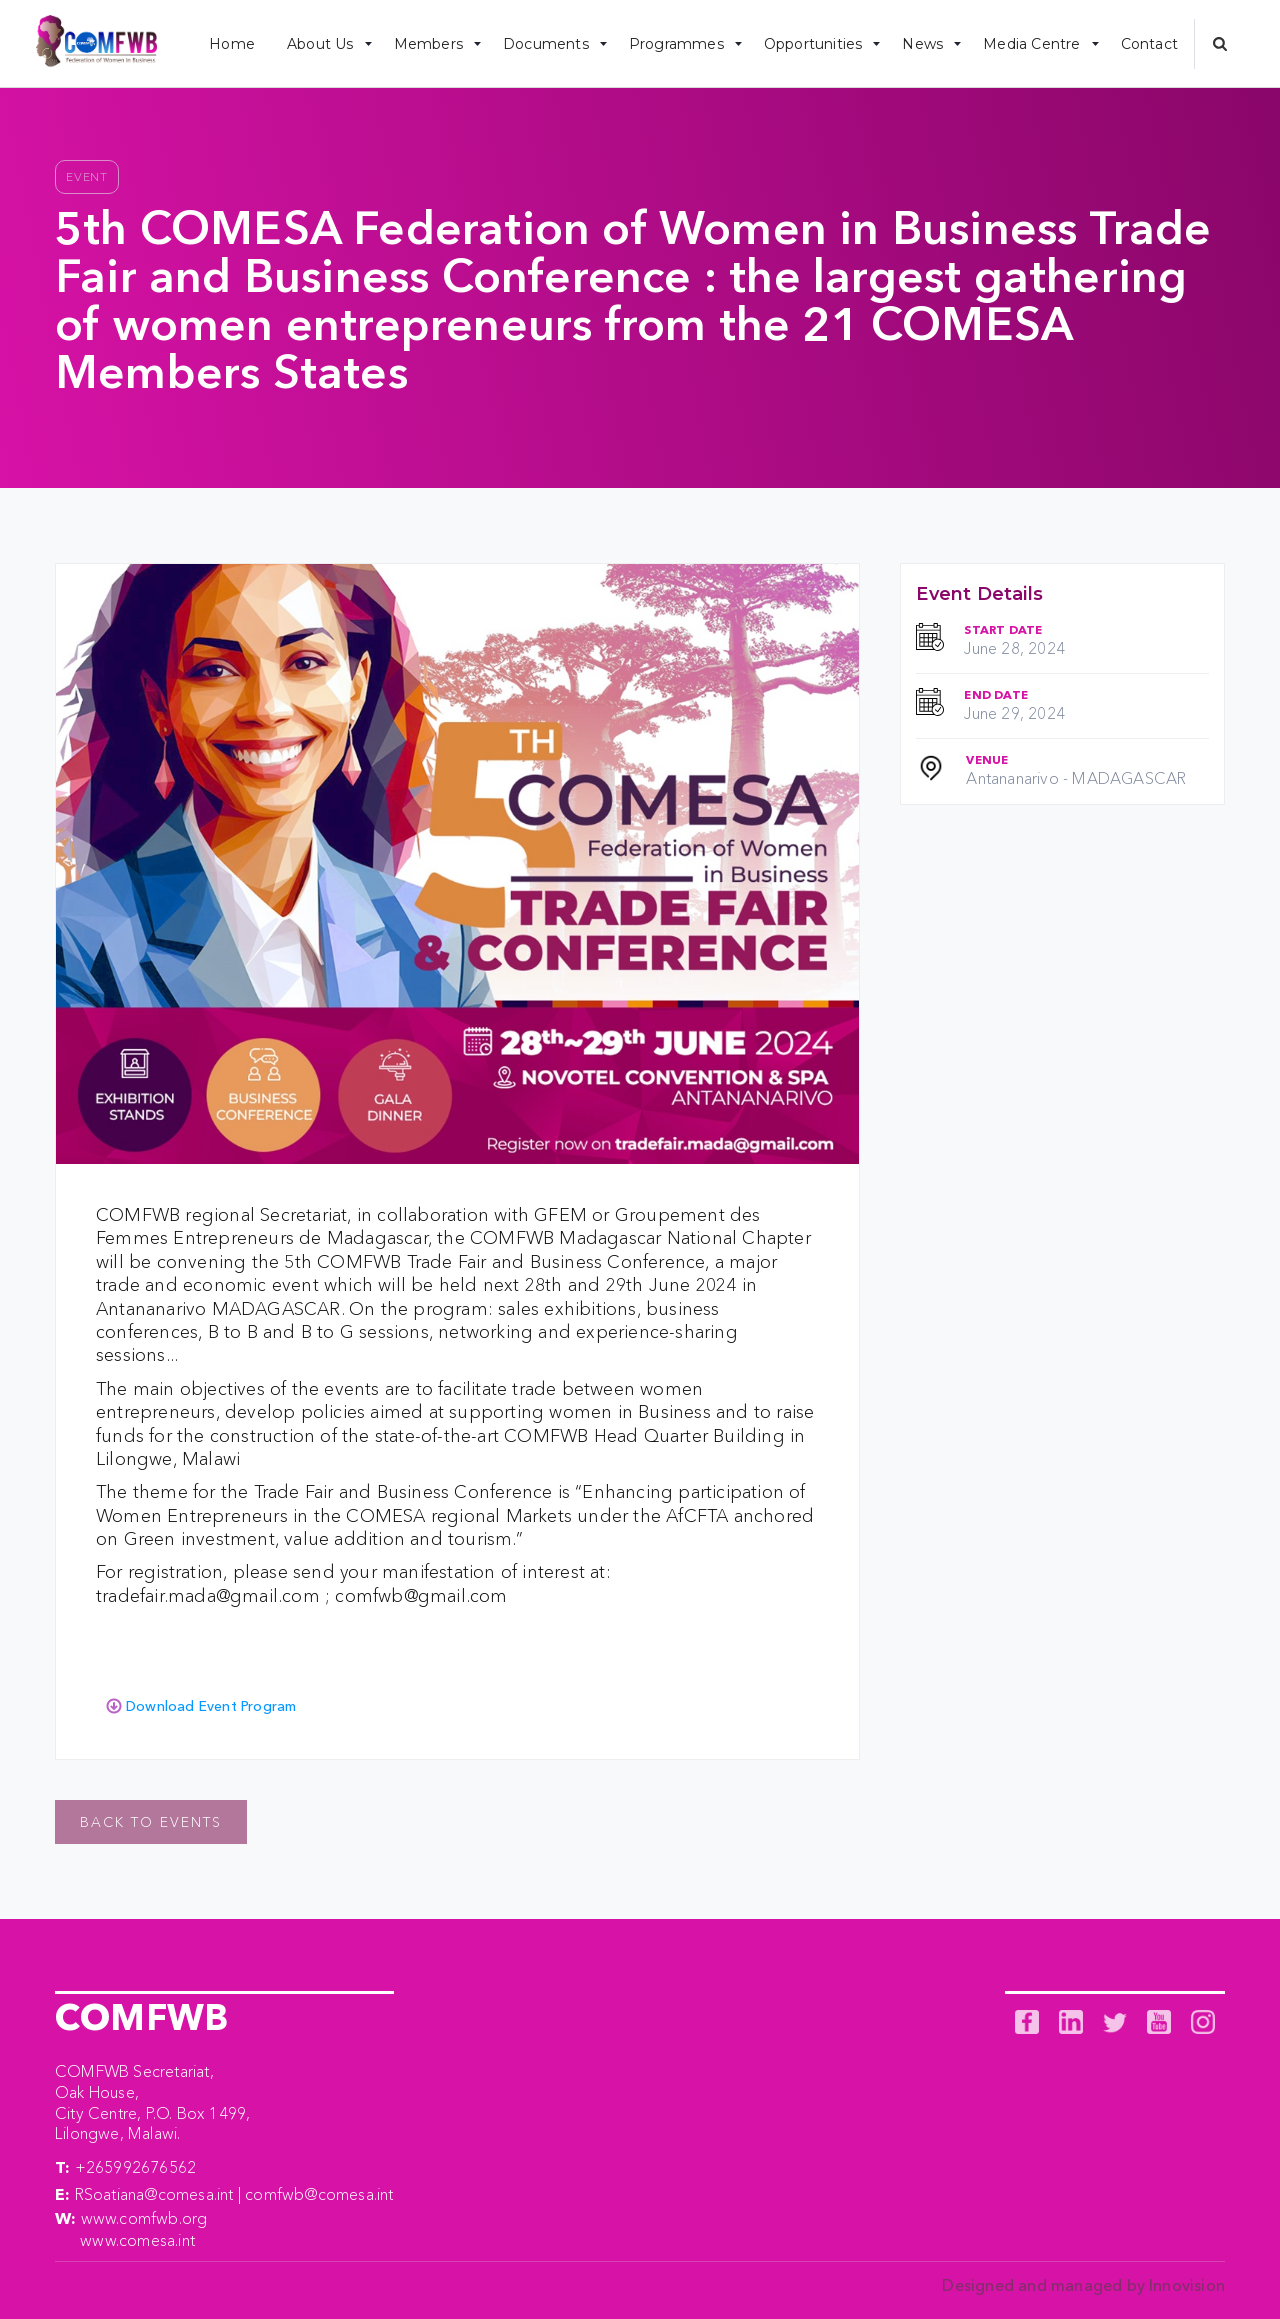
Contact (1149, 44)
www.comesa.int (137, 2240)
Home (232, 44)
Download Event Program (211, 1706)
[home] (96, 44)
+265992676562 (136, 2167)
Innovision (1187, 2285)
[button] (324, 43)
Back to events (151, 1822)
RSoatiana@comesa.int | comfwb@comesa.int (234, 2194)
